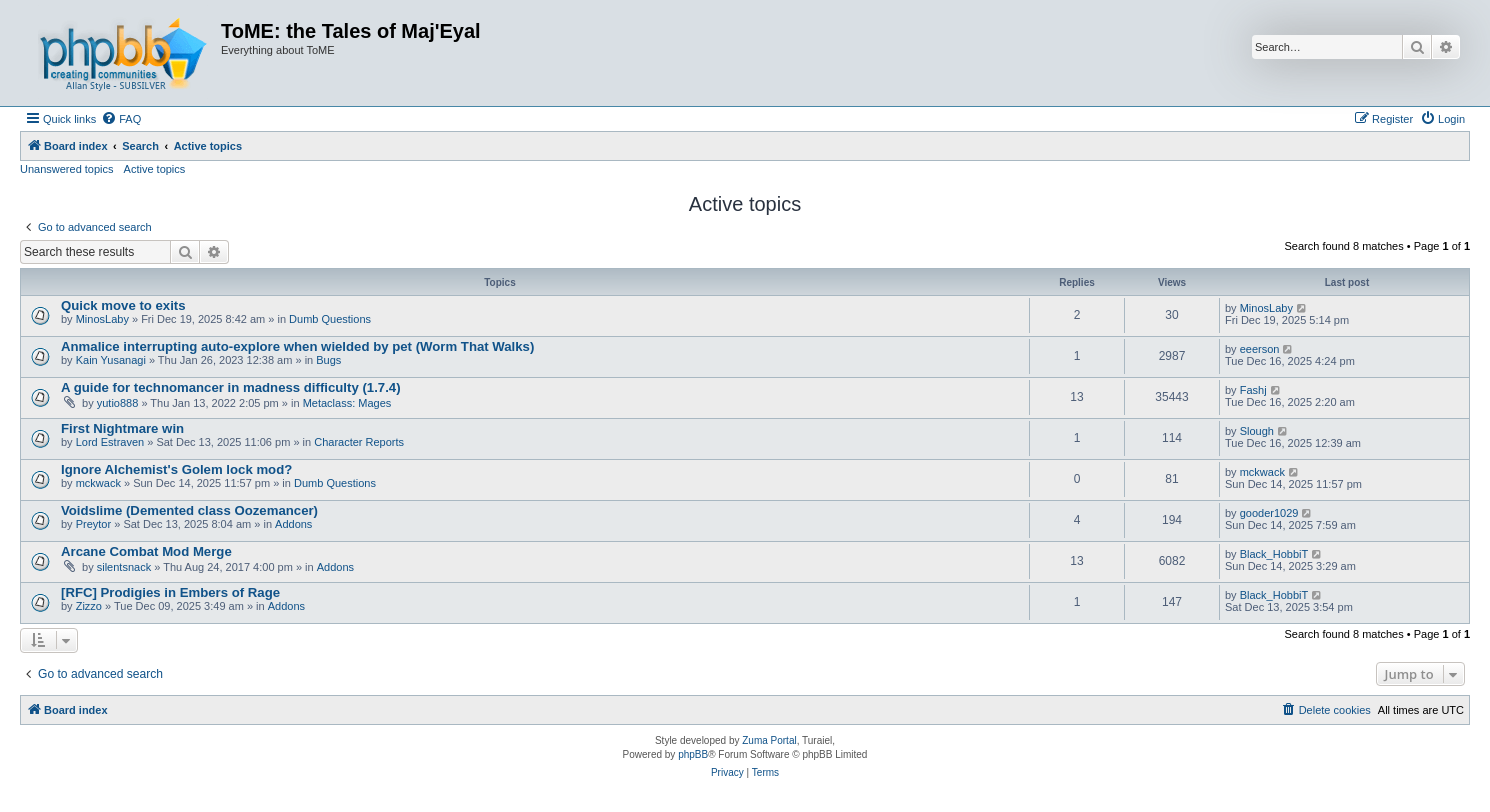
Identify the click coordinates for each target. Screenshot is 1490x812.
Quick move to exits (123, 305)
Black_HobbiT (1274, 554)
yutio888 (118, 403)
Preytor (93, 524)
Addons (293, 524)
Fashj (1253, 390)
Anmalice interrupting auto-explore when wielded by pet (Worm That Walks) (297, 346)
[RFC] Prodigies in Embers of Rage (170, 592)
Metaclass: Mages (347, 403)
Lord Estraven (110, 442)
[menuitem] (121, 119)
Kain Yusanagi (111, 360)
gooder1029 (1269, 513)
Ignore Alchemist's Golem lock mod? (176, 469)
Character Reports (359, 442)
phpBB (693, 754)
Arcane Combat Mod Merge (146, 551)
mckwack (98, 483)
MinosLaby (102, 319)
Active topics (155, 169)
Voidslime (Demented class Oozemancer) (189, 510)
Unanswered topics (67, 169)
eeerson (1260, 349)
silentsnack (124, 567)
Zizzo (89, 606)
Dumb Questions (330, 319)
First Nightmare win (122, 428)
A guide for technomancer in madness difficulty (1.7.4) (231, 387)
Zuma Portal (769, 740)
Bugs (328, 360)
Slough (1257, 431)
